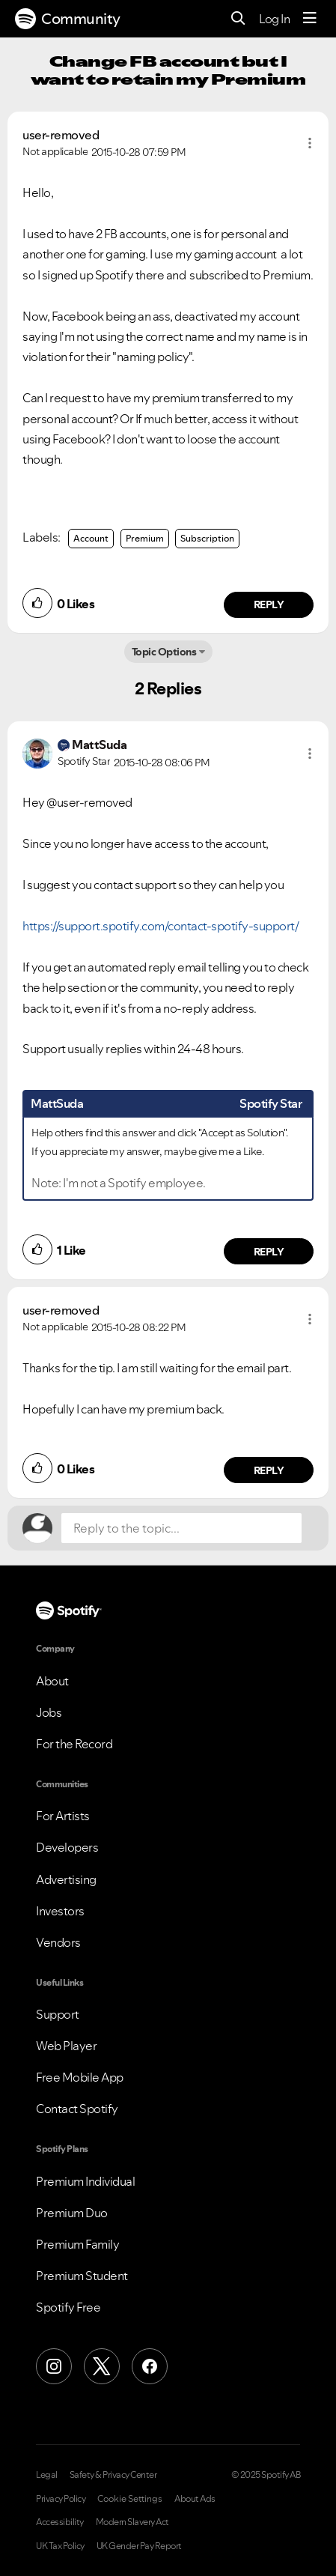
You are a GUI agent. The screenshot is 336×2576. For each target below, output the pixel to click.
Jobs (48, 1712)
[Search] (238, 19)
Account (91, 538)
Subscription (207, 538)
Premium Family (77, 2244)
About (52, 1681)
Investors (60, 1911)
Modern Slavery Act (132, 2522)
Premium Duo (72, 2212)
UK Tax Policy (60, 2546)
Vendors (58, 1942)
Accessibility (60, 2522)
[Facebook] (150, 2366)
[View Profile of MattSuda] (99, 744)
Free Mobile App (79, 2077)
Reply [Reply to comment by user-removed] (269, 604)
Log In (274, 18)
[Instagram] (54, 2366)
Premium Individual (85, 2181)
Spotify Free (68, 2307)
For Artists (63, 1815)
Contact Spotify (77, 2108)
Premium (145, 538)
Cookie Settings (129, 2499)
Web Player (66, 2045)
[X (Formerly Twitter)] (102, 2366)
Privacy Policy (60, 2499)
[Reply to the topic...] (181, 1528)
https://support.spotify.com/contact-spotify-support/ (160, 926)
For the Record (74, 1744)
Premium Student (82, 2275)
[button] (310, 143)
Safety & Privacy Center (113, 2475)
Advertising (66, 1879)
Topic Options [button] (164, 651)
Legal (47, 2475)
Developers (67, 1847)
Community (67, 18)
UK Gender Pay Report (139, 2546)
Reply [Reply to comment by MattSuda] (269, 1251)
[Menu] (310, 19)
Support (57, 2014)
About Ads (195, 2499)
